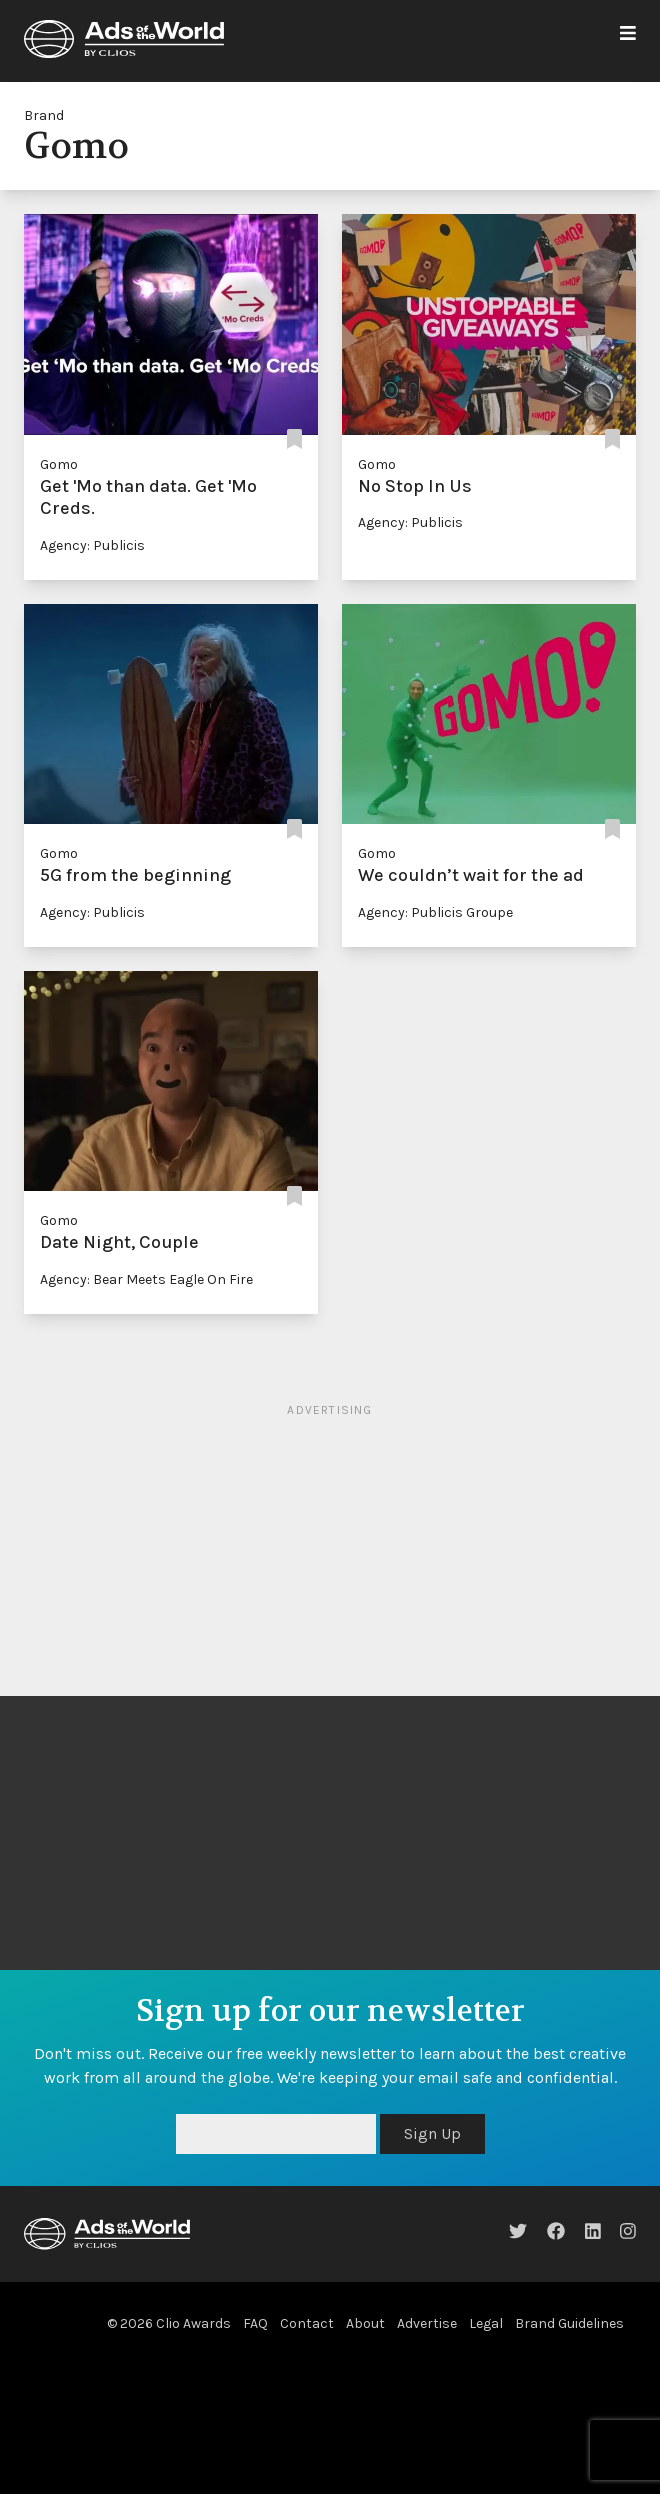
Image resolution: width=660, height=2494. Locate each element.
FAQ (255, 2323)
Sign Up (432, 2133)
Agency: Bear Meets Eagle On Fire (146, 1279)
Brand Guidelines (569, 2323)
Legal (486, 2323)
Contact (307, 2323)
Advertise (427, 2323)
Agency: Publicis (92, 545)
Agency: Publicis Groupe (435, 912)
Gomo (59, 464)
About (365, 2323)
